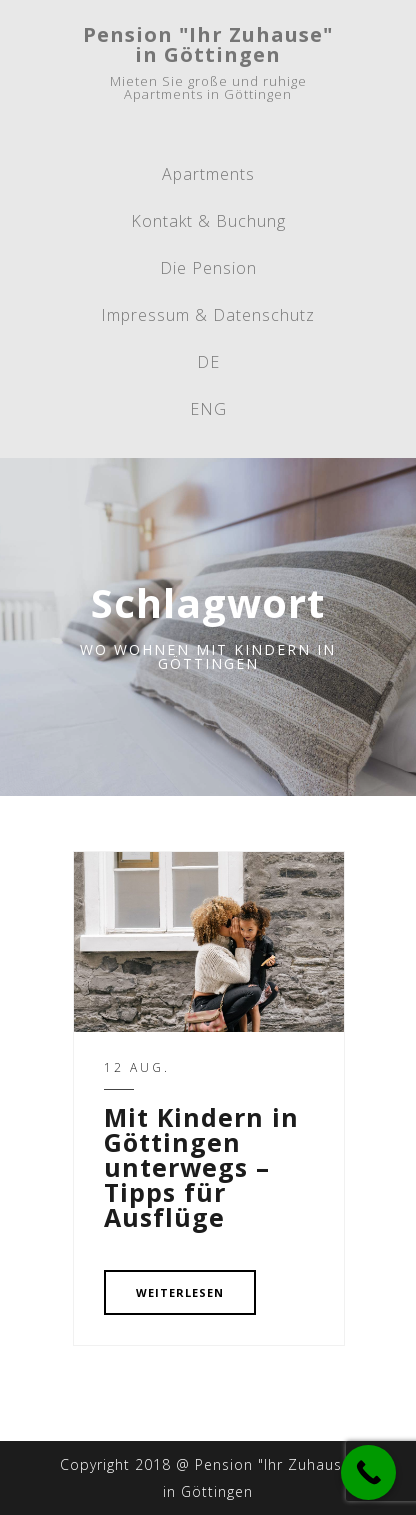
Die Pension (208, 268)
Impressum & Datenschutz (208, 315)
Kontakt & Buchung (208, 221)
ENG (208, 409)
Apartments (208, 174)
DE (208, 362)
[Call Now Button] (368, 1472)
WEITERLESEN (180, 1292)
